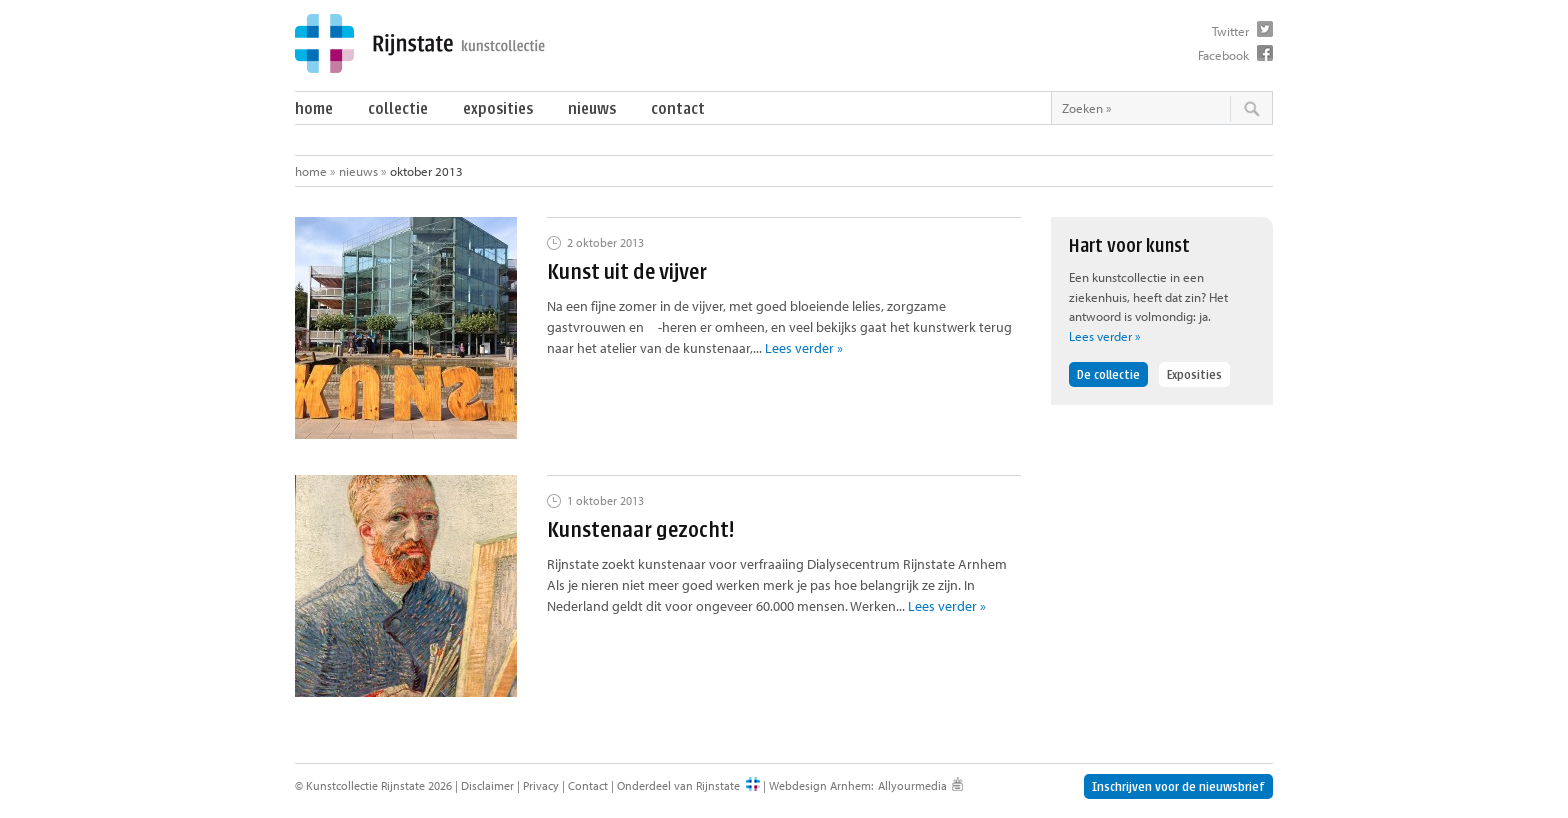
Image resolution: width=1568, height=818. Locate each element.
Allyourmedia (912, 785)
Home (314, 108)
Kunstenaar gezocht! (640, 529)
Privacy (541, 785)
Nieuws (592, 108)
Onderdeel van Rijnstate (678, 785)
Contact (678, 108)
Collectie (398, 108)
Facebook (1223, 55)
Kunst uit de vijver (627, 271)
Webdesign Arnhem (820, 785)
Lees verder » (804, 348)
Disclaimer (487, 785)
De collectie (1108, 374)
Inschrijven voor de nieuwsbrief (1178, 786)
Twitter (1230, 31)
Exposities (498, 108)
